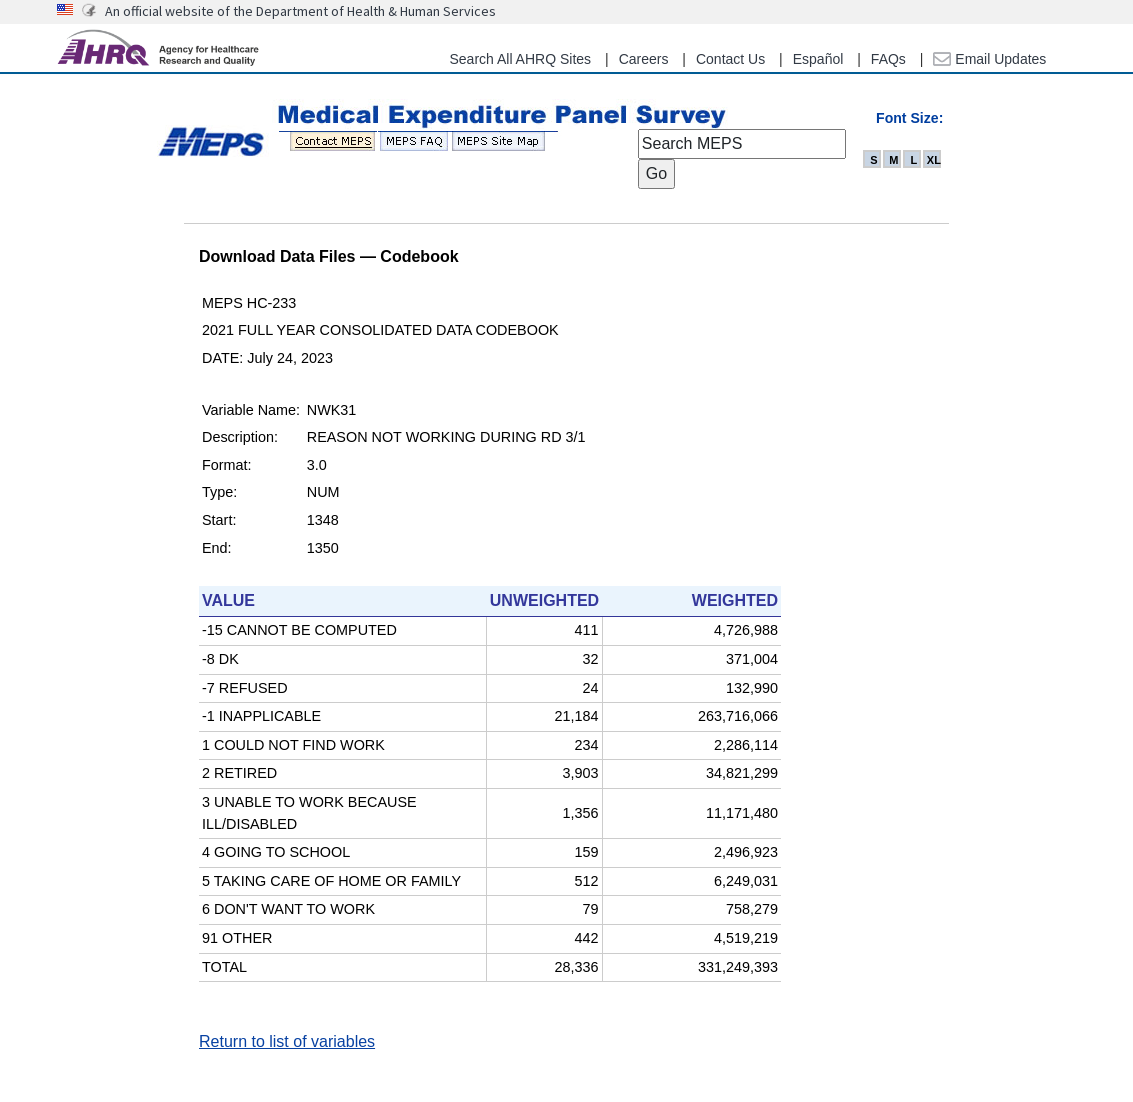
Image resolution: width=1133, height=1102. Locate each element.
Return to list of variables (287, 1041)
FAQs (888, 59)
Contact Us (730, 59)
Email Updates (989, 59)
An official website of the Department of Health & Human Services (300, 11)
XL (934, 160)
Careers (644, 59)
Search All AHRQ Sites (520, 59)
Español (818, 59)
